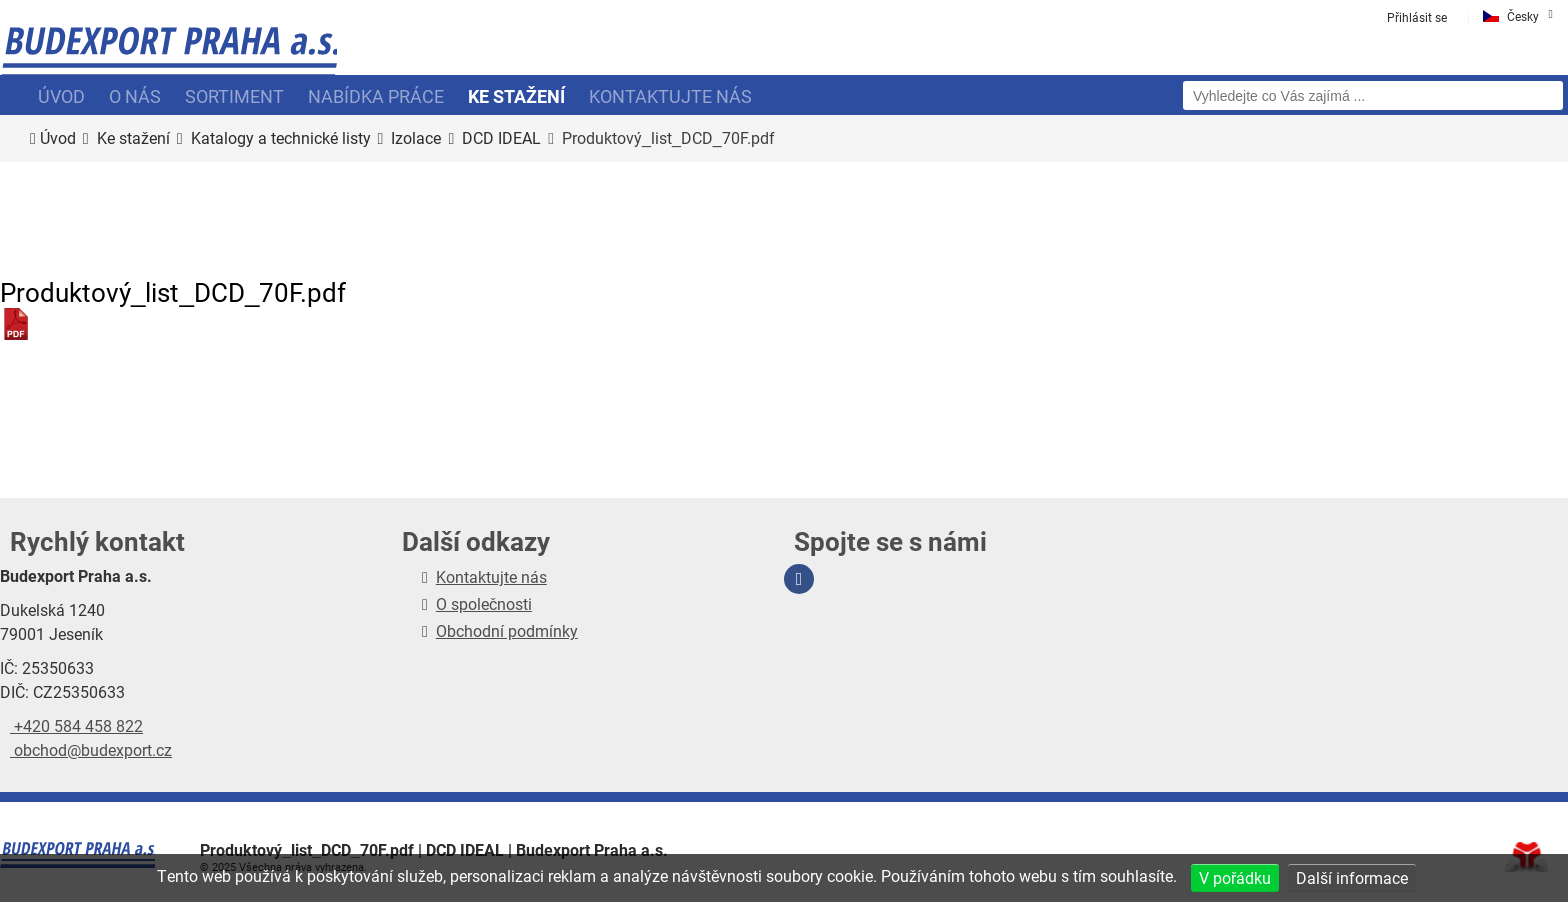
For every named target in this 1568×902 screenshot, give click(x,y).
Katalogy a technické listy (281, 138)
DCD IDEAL (501, 138)
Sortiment (234, 96)
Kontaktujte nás (670, 96)
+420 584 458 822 (76, 725)
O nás (135, 96)
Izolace (416, 138)
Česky (1523, 16)
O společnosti (484, 603)
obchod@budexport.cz (91, 749)
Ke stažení (516, 96)
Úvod (168, 55)
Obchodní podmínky (507, 630)
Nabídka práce (376, 96)
